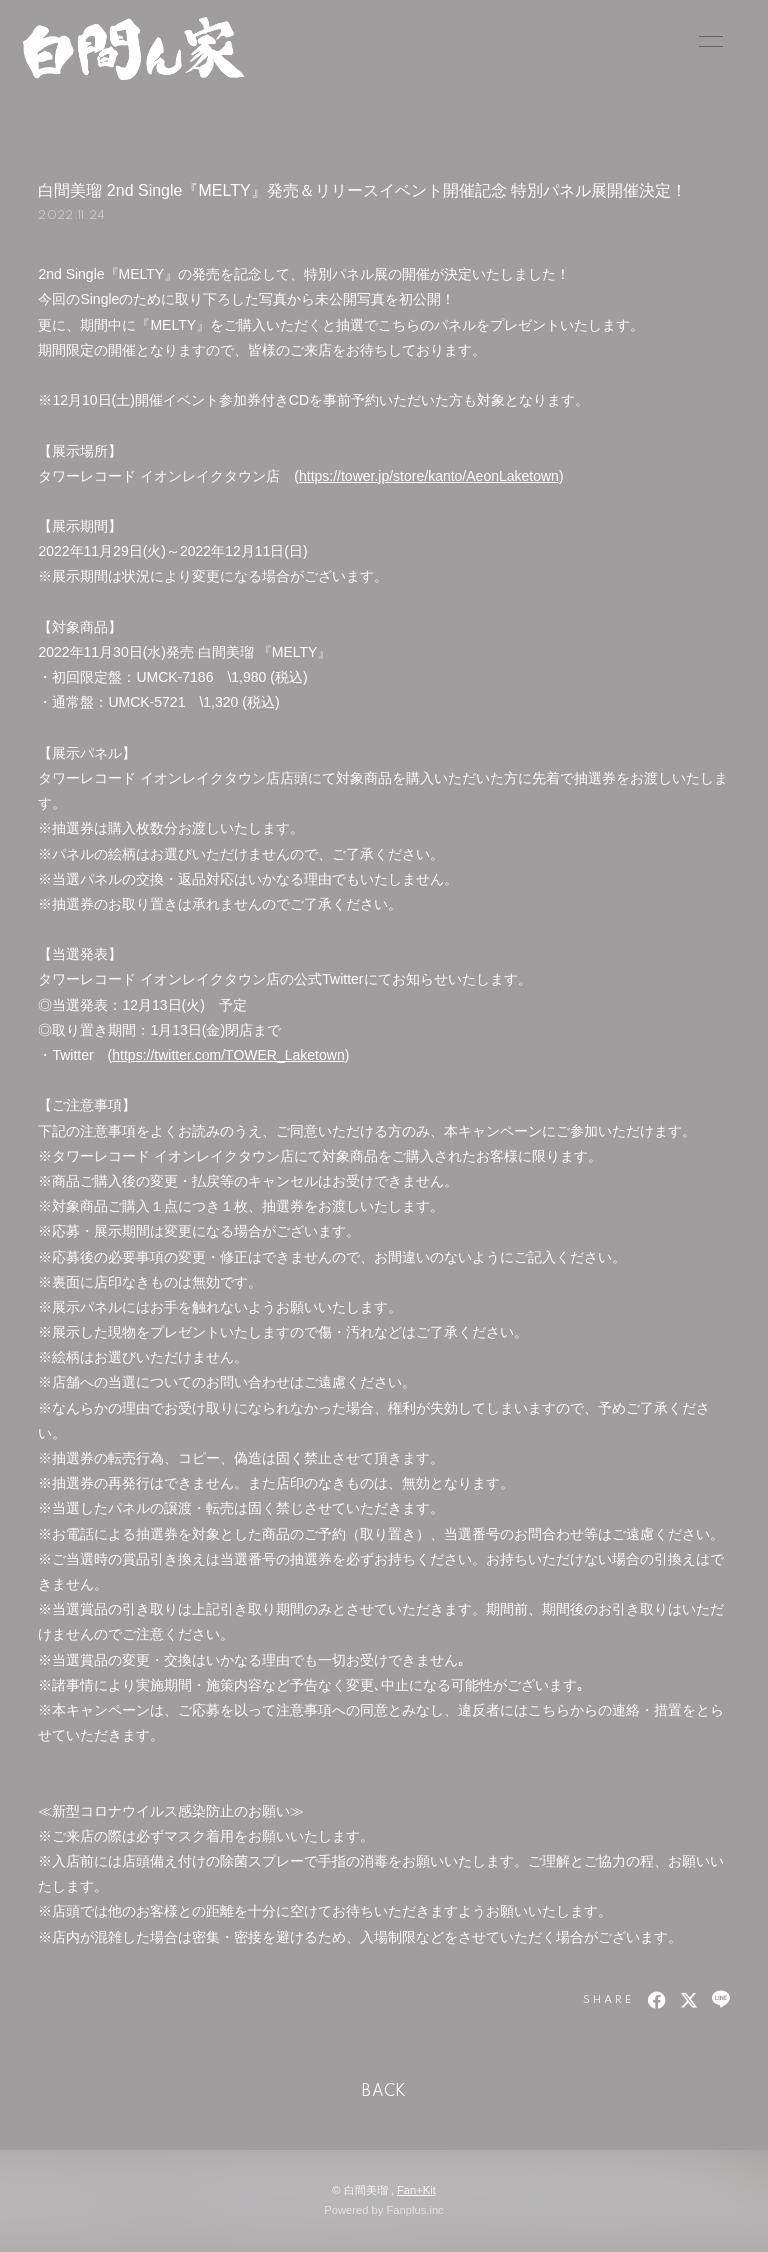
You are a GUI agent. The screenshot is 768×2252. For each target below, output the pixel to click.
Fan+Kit (416, 2190)
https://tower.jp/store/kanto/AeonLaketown (429, 476)
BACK (384, 2092)
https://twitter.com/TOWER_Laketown (228, 1055)
